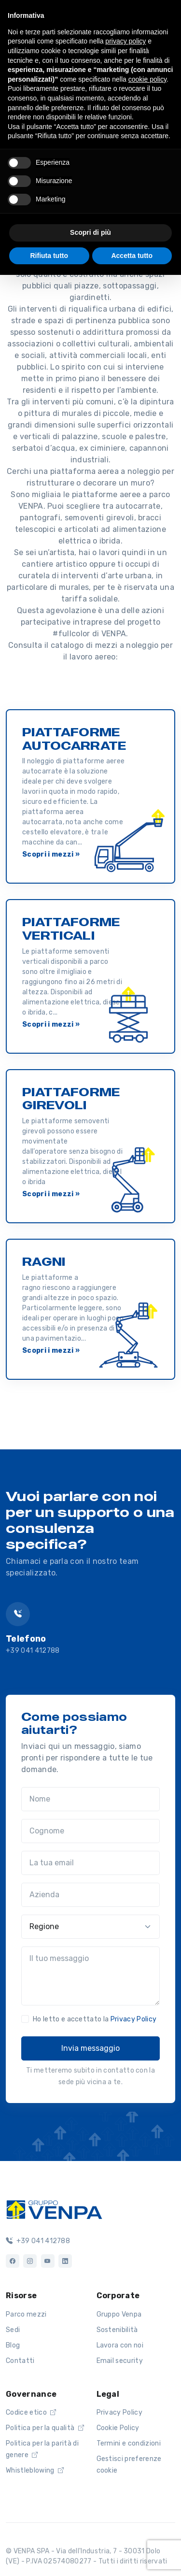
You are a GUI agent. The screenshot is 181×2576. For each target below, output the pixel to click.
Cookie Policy (118, 2428)
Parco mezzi (26, 2314)
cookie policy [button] (147, 79)
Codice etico (31, 2412)
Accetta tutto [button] (132, 255)
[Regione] (90, 1927)
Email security (120, 2361)
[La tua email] (90, 1863)
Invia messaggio (90, 2048)
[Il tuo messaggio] (90, 1975)
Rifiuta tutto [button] (49, 255)
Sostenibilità (117, 2330)
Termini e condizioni (129, 2443)
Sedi (13, 2330)
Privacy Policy (133, 2019)
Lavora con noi (120, 2345)
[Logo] (54, 2209)
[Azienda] (90, 1895)
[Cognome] (90, 1831)
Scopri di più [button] (90, 232)
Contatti (20, 2361)
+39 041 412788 (32, 1650)
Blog (13, 2345)
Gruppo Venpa (119, 2314)
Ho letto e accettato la (94, 2019)
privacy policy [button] (125, 41)
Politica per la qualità (45, 2428)
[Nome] (90, 1799)
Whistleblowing (35, 2470)
